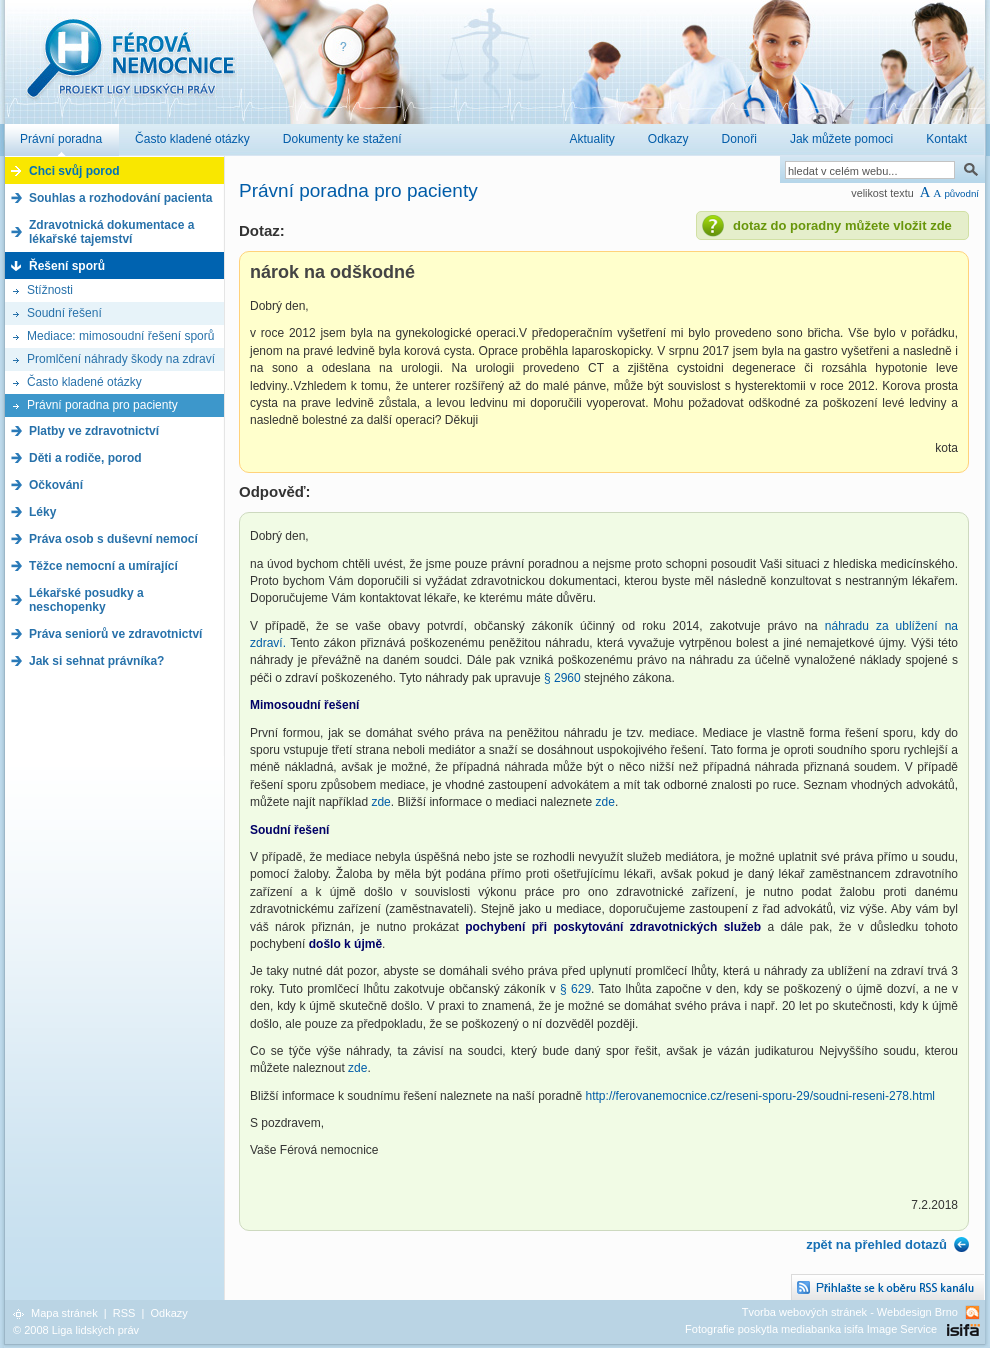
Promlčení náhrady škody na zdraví (121, 359)
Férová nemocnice (130, 68)
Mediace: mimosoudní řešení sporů (120, 336)
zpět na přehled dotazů (876, 1244)
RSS (124, 1313)
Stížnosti (50, 290)
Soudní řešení (64, 313)
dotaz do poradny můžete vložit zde (842, 225)
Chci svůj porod (74, 171)
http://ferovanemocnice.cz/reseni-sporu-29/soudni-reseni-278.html (761, 1096)
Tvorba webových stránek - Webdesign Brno (850, 1312)
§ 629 (575, 989)
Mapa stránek (64, 1313)
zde (380, 802)
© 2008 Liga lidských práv (76, 1330)
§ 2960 (562, 678)
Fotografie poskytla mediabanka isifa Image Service (811, 1329)
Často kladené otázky (84, 382)
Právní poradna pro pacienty (102, 405)
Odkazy (168, 1313)
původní (961, 193)
